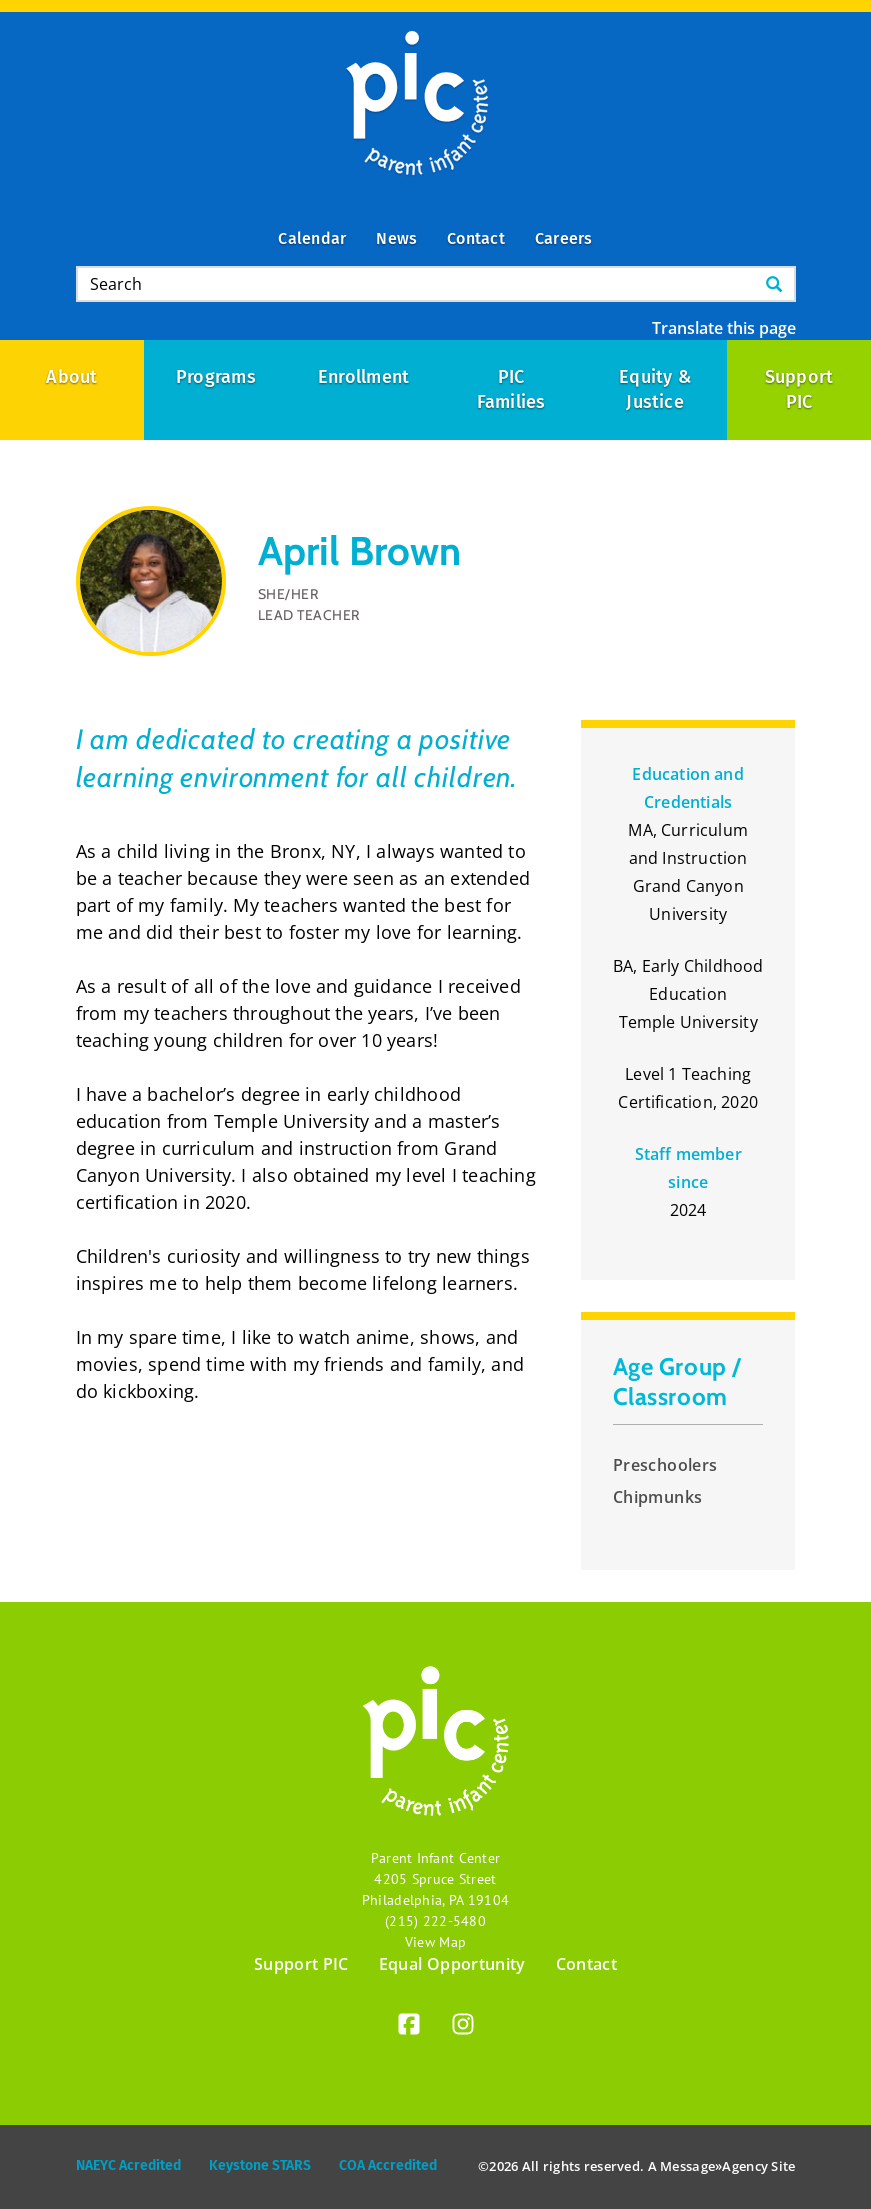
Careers (564, 238)
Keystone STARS (260, 2165)
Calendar (312, 238)
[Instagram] (463, 2027)
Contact (476, 238)
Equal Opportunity (452, 1964)
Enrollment (363, 377)
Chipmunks (658, 1497)
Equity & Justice (657, 389)
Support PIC (301, 1964)
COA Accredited (388, 2165)
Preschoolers (665, 1465)
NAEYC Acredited (128, 2165)
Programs (216, 377)
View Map (435, 1942)
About (71, 377)
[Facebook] (409, 2027)
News (396, 238)
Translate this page (724, 328)
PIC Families (511, 389)
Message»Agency (714, 2166)
